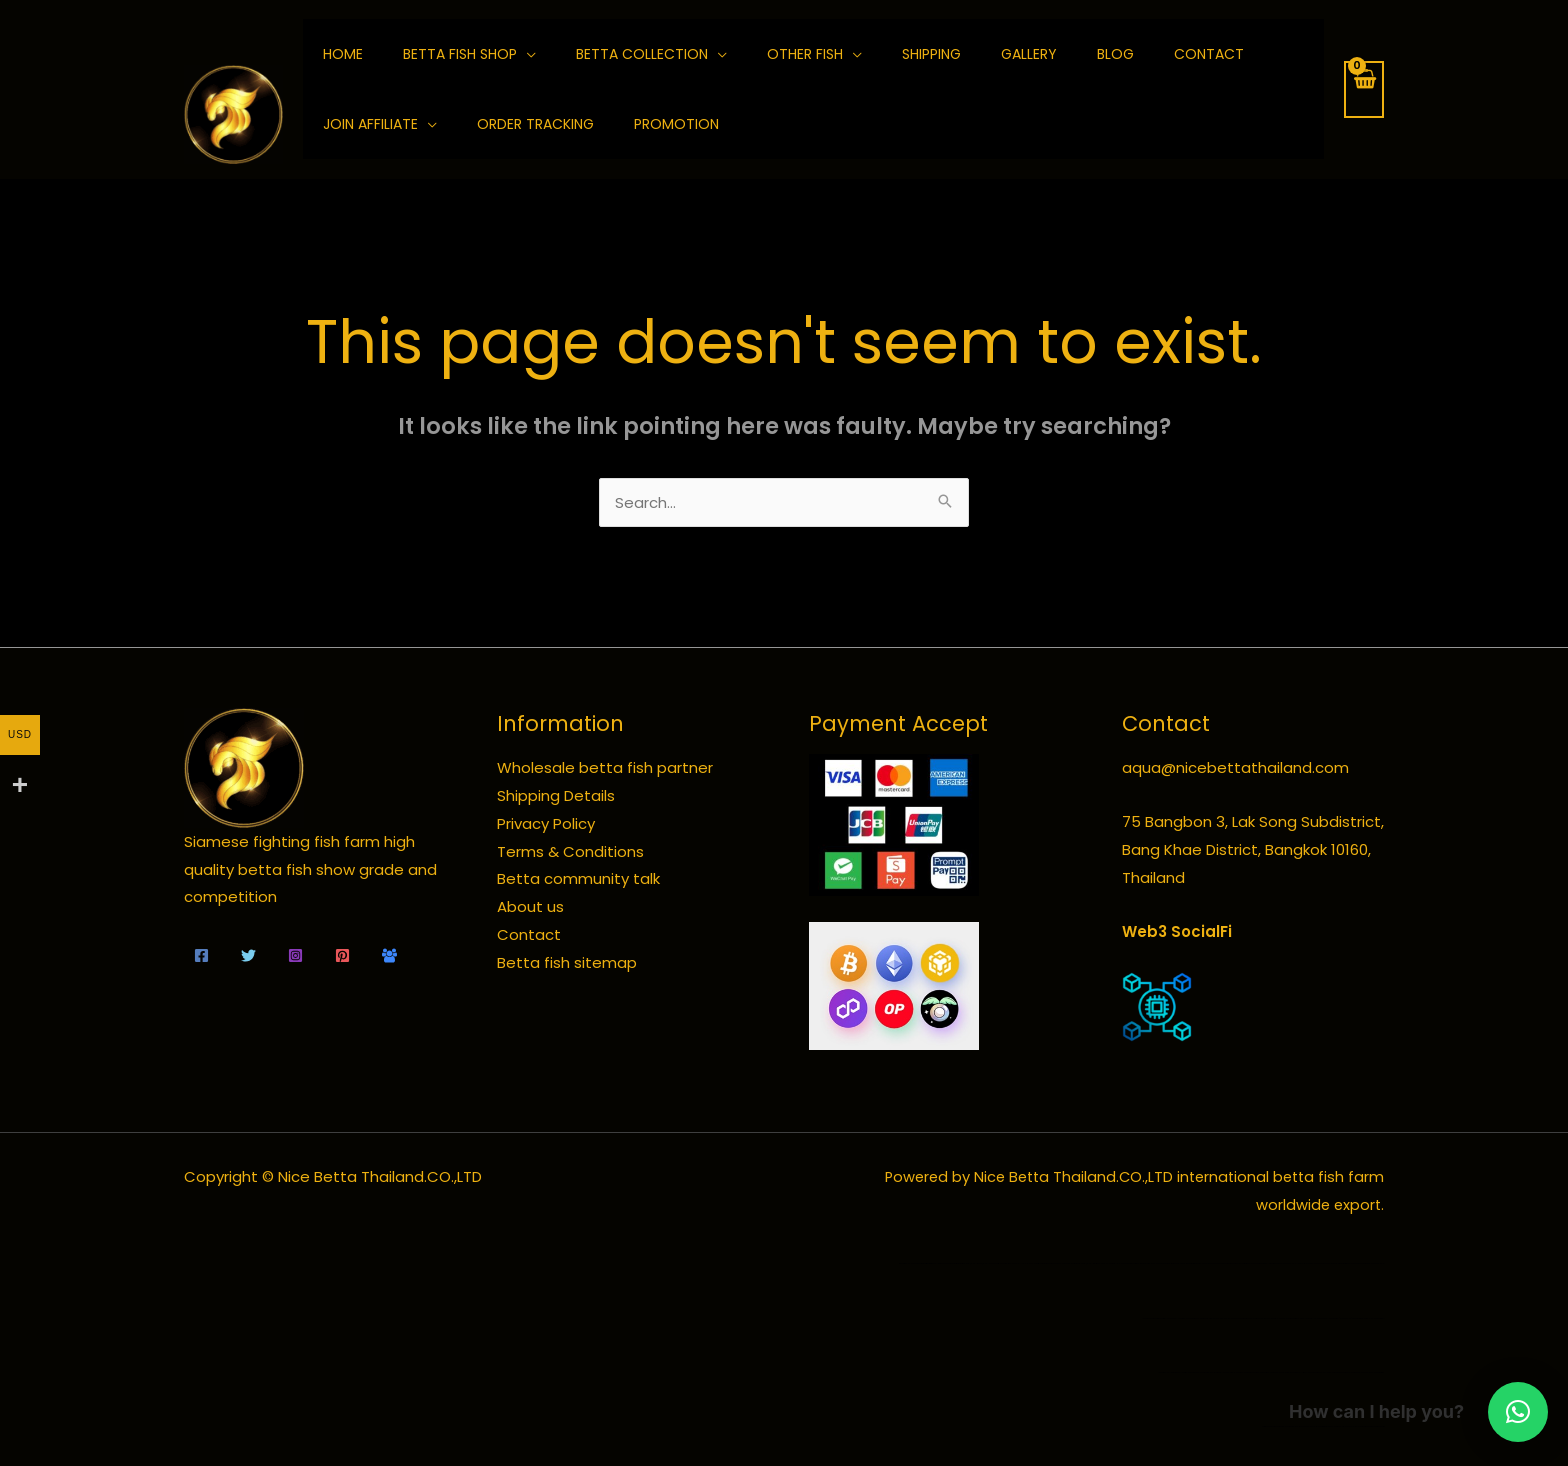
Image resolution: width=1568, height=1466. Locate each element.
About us (530, 906)
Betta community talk (578, 878)
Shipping (931, 54)
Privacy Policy (546, 823)
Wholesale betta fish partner (605, 767)
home (343, 54)
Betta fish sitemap (567, 962)
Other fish (805, 54)
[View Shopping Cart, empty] (1364, 89)
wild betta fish (1156, 1318)
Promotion (676, 124)
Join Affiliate (370, 124)
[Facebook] (201, 955)
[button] (1518, 1412)
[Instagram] (295, 955)
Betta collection (642, 54)
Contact (1209, 54)
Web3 (1144, 931)
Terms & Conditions (570, 851)
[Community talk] (389, 955)
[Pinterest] (342, 955)
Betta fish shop (460, 54)
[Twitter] (248, 955)
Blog (1115, 54)
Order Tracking (535, 124)
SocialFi (1201, 931)
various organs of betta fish (1375, 1372)
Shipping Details (556, 795)
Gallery (1029, 54)
